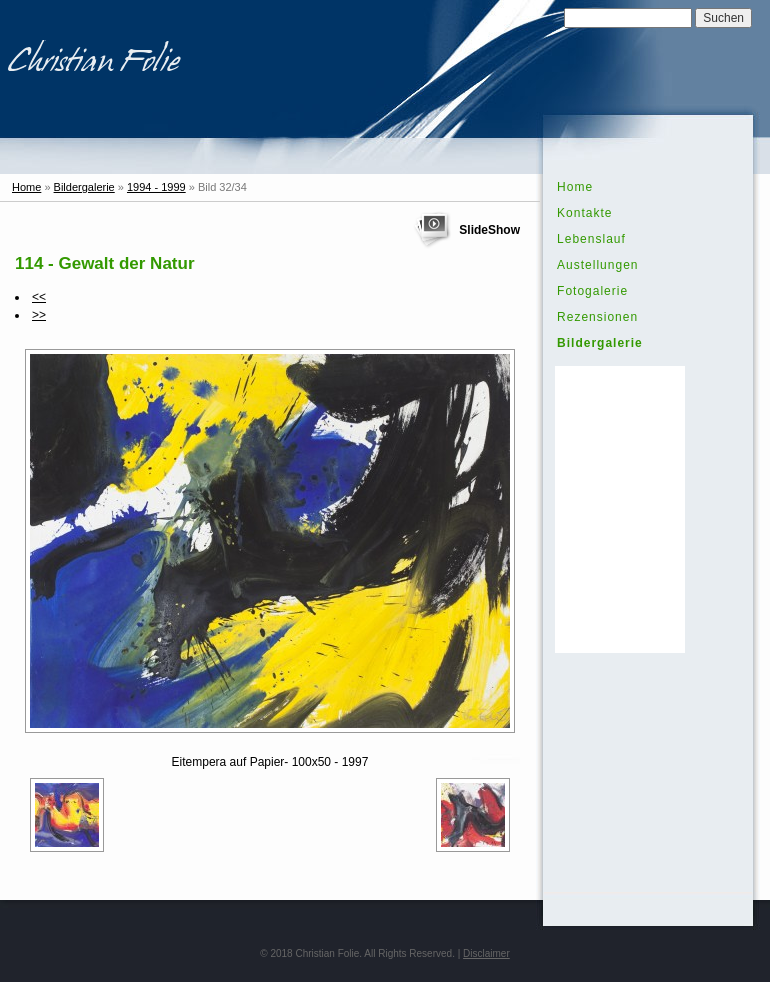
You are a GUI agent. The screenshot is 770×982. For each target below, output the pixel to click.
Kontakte (584, 213)
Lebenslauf (591, 239)
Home (26, 187)
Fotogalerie (592, 291)
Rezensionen (597, 317)
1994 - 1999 (156, 187)
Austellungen (597, 265)
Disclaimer (486, 953)
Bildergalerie (84, 187)
